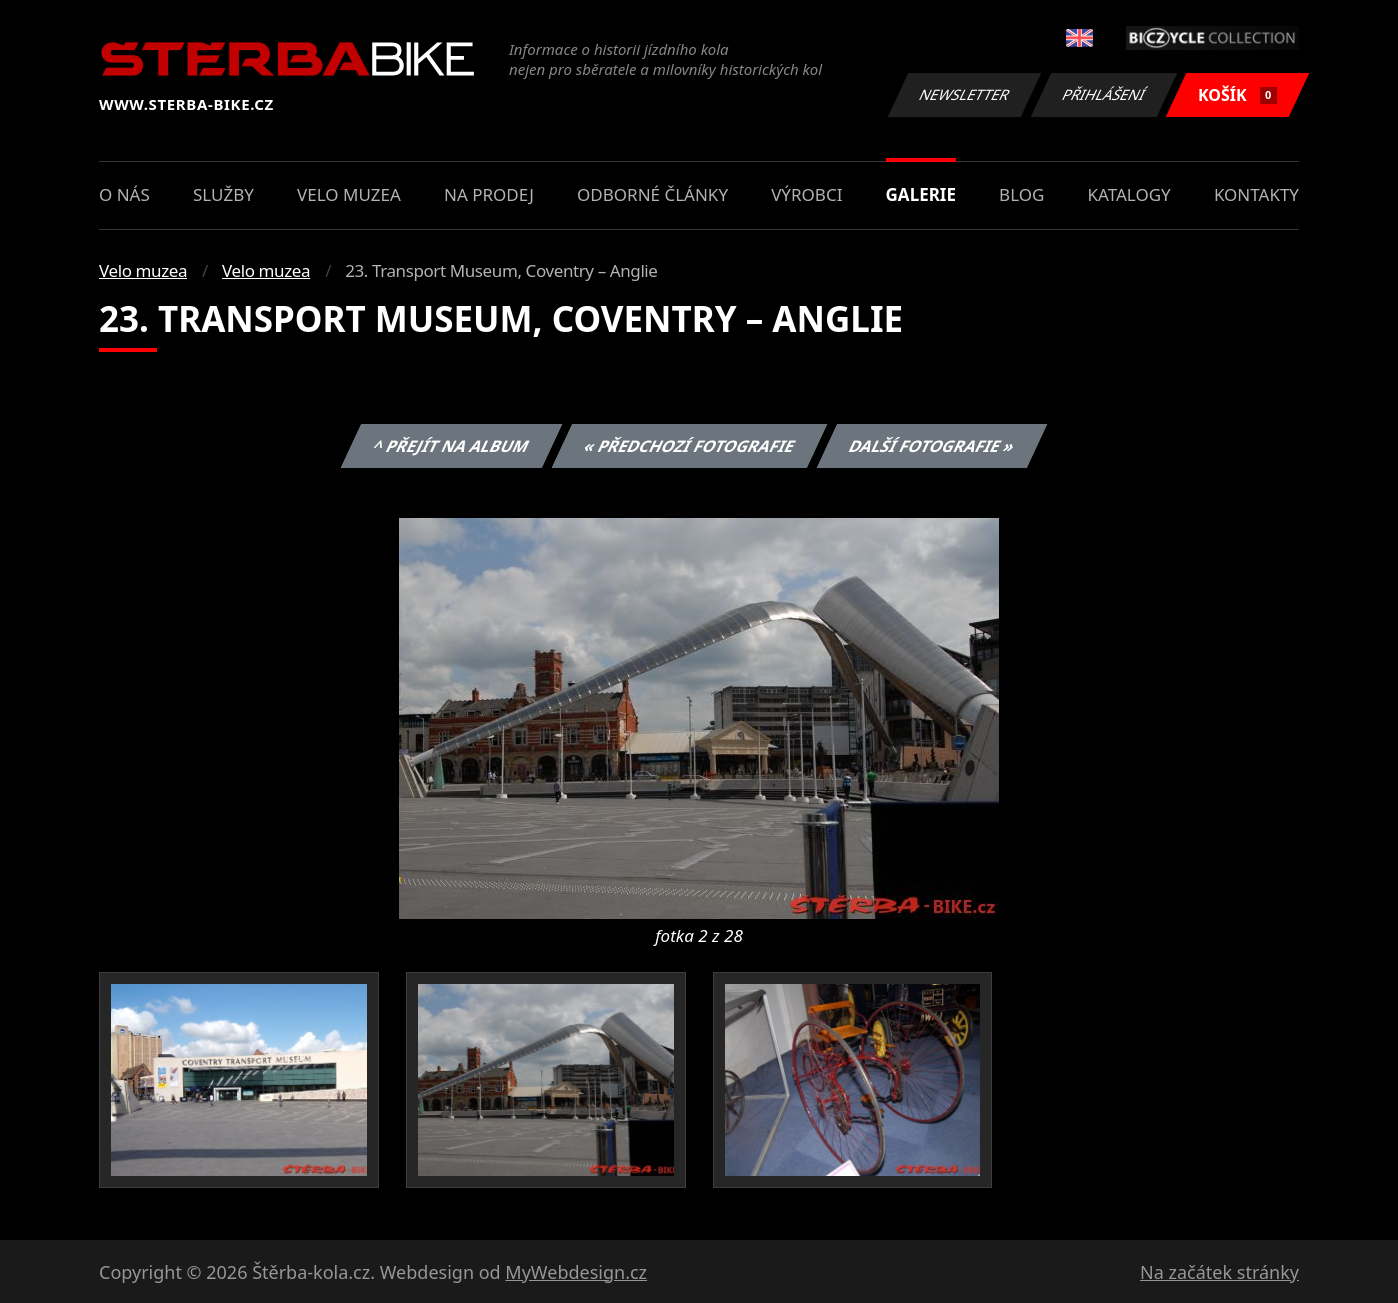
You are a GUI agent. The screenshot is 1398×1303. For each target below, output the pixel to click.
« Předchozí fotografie (689, 446)
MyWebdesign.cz (576, 1272)
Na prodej (489, 194)
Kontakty (1256, 194)
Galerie (921, 194)
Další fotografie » (932, 446)
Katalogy (1129, 194)
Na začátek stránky (1219, 1272)
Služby (223, 194)
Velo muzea (349, 194)
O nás (124, 194)
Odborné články (652, 194)
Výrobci (806, 194)
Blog (1021, 194)
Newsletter (964, 94)
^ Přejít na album (451, 446)
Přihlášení (1103, 94)
